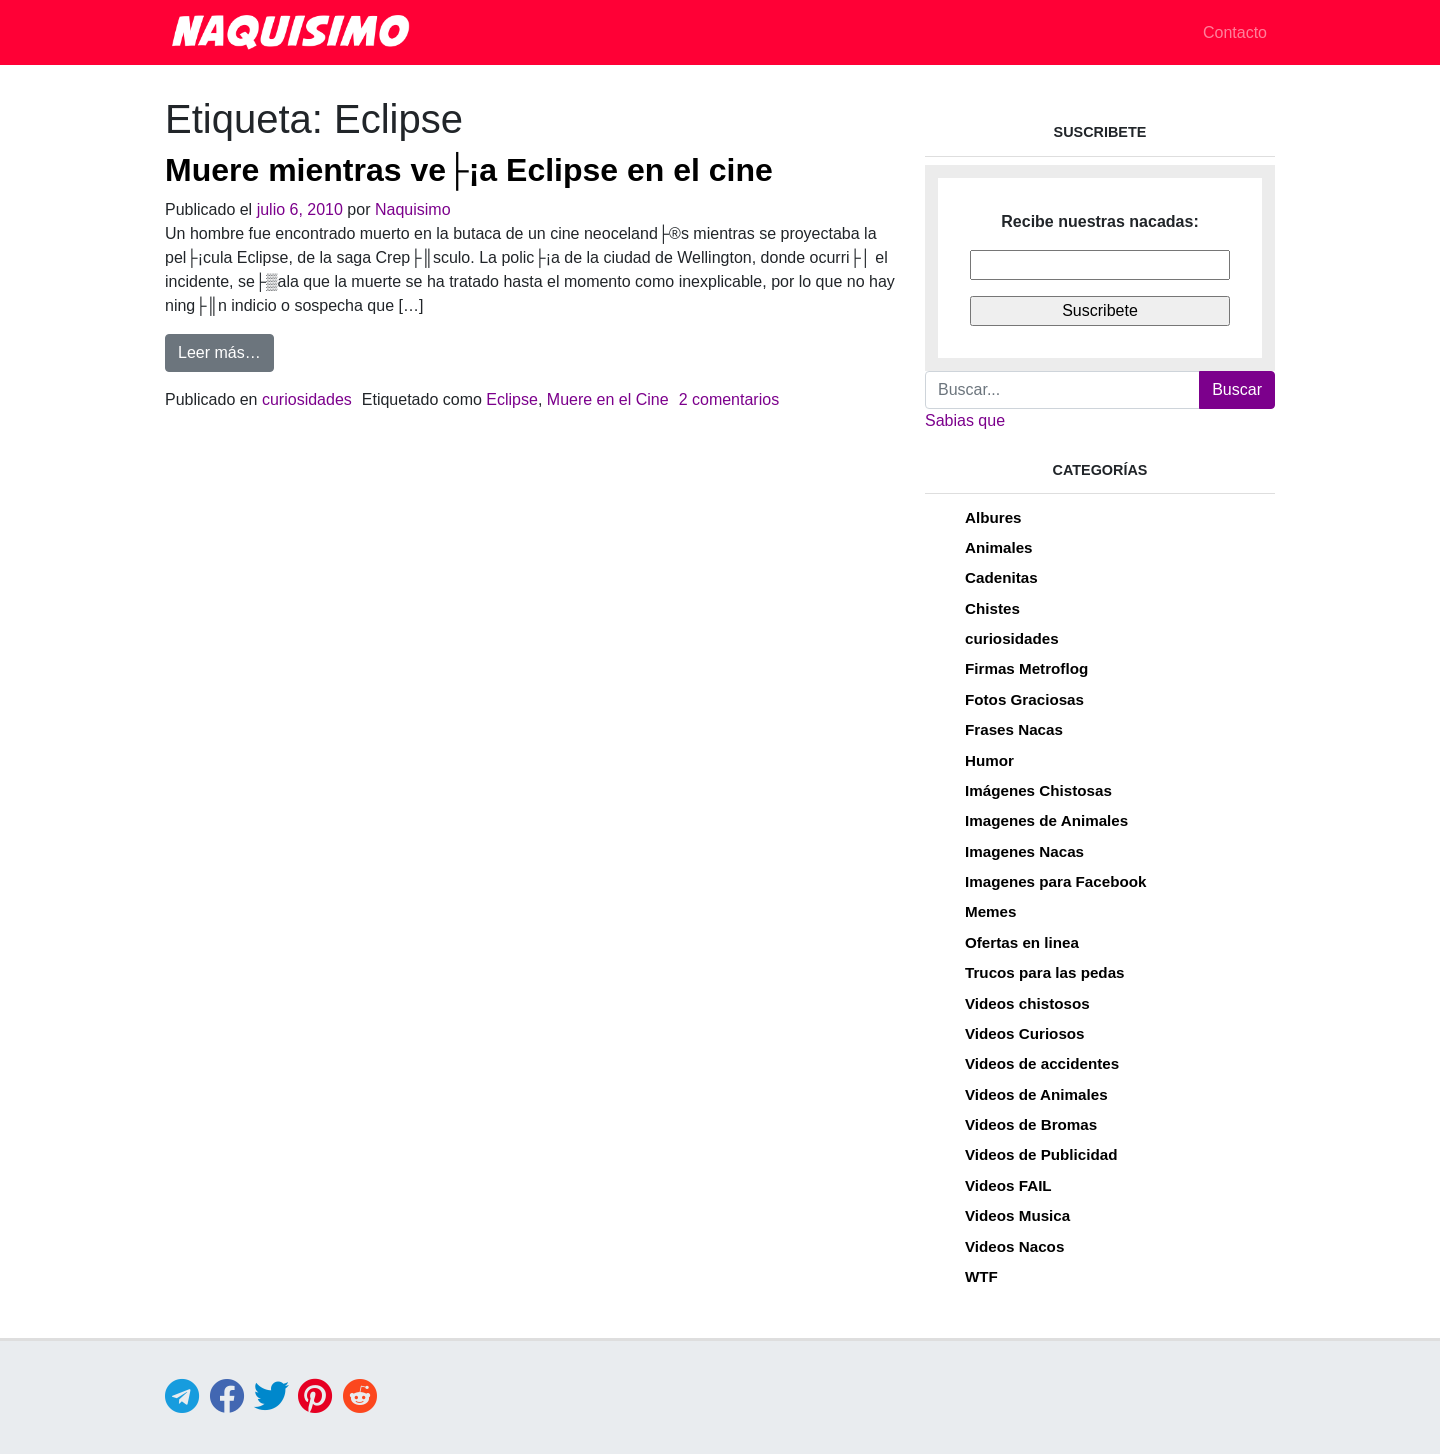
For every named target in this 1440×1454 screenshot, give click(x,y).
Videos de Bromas (1031, 1124)
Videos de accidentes (1042, 1063)
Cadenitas (1001, 577)
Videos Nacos (1014, 1246)
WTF (981, 1276)
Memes (991, 911)
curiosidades (307, 399)
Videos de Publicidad (1041, 1154)
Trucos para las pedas (1045, 972)
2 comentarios (729, 399)
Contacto (1235, 32)
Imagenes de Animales (1046, 820)
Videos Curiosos (1025, 1033)
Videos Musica (1017, 1215)
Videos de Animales (1036, 1094)
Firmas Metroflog (1026, 668)
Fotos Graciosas (1024, 699)
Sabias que (965, 420)
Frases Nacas (1014, 729)
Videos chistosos (1027, 1003)
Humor (989, 760)
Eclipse (512, 399)
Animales (999, 547)
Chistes (992, 608)
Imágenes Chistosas (1038, 790)
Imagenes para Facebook (1055, 881)
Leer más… (226, 350)
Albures (993, 517)
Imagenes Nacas (1024, 851)
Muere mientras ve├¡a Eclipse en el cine (469, 170)
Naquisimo (413, 209)
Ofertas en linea (1022, 942)
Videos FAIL (1008, 1185)
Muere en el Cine (608, 399)
